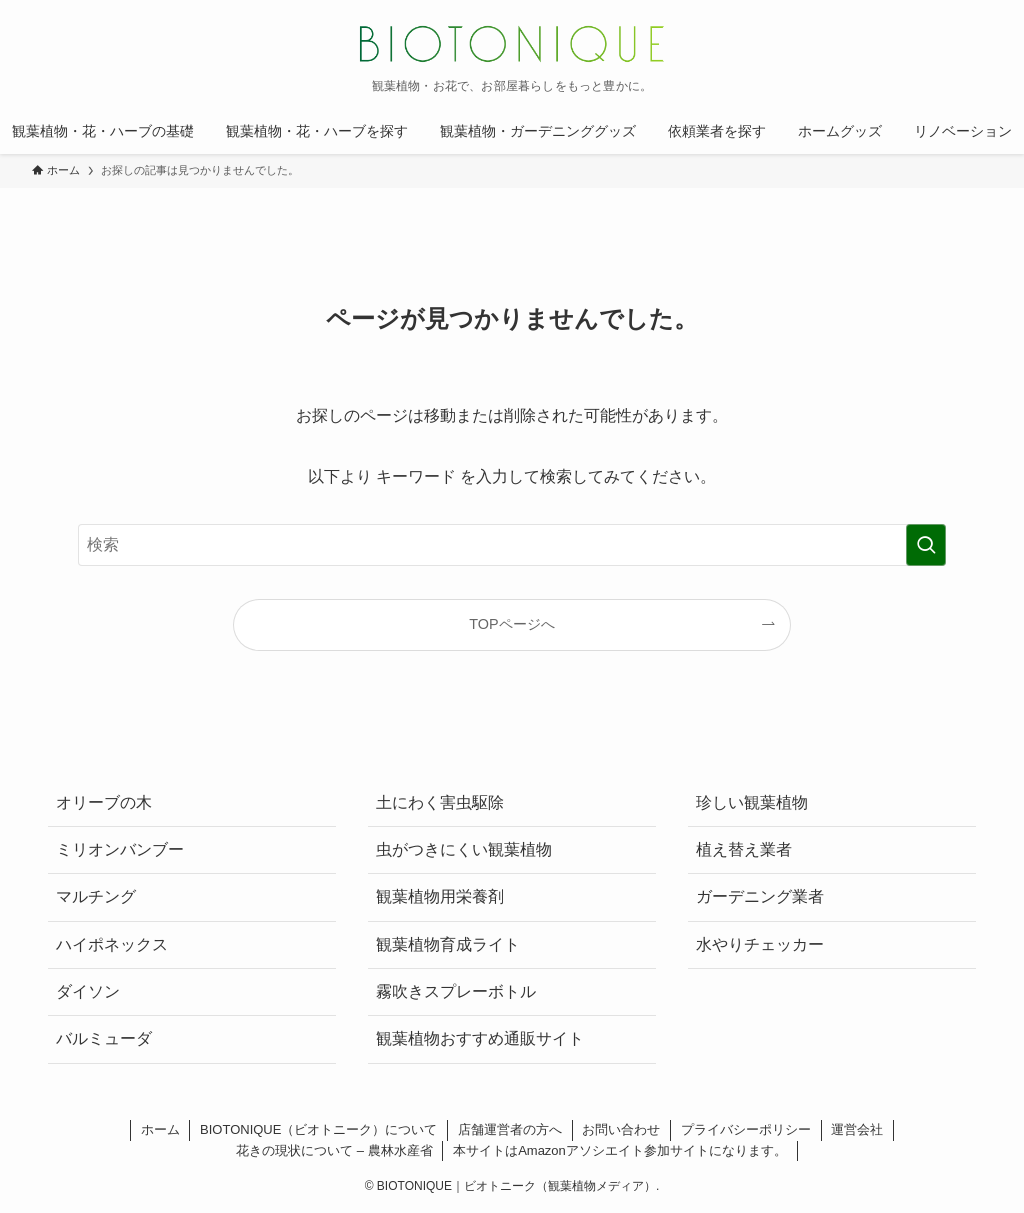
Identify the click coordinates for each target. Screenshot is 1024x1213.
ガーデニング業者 (760, 896)
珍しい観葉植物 (752, 802)
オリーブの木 (104, 802)
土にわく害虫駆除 (440, 802)
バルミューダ (104, 1038)
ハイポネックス (112, 944)
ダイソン (88, 991)
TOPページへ (511, 624)
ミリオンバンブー (120, 849)
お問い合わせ (621, 1129)
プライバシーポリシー (746, 1129)
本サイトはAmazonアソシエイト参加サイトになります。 (620, 1150)
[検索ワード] (512, 545)
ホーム (160, 1129)
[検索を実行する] (926, 545)
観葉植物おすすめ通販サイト (480, 1038)
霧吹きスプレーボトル (456, 991)
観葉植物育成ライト (448, 944)
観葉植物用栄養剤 (440, 896)
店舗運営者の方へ (510, 1129)
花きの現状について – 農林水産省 (334, 1150)
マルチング (96, 896)
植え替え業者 (744, 849)
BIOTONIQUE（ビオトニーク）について (318, 1129)
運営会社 (857, 1129)
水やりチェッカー (760, 944)
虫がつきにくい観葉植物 (464, 849)
